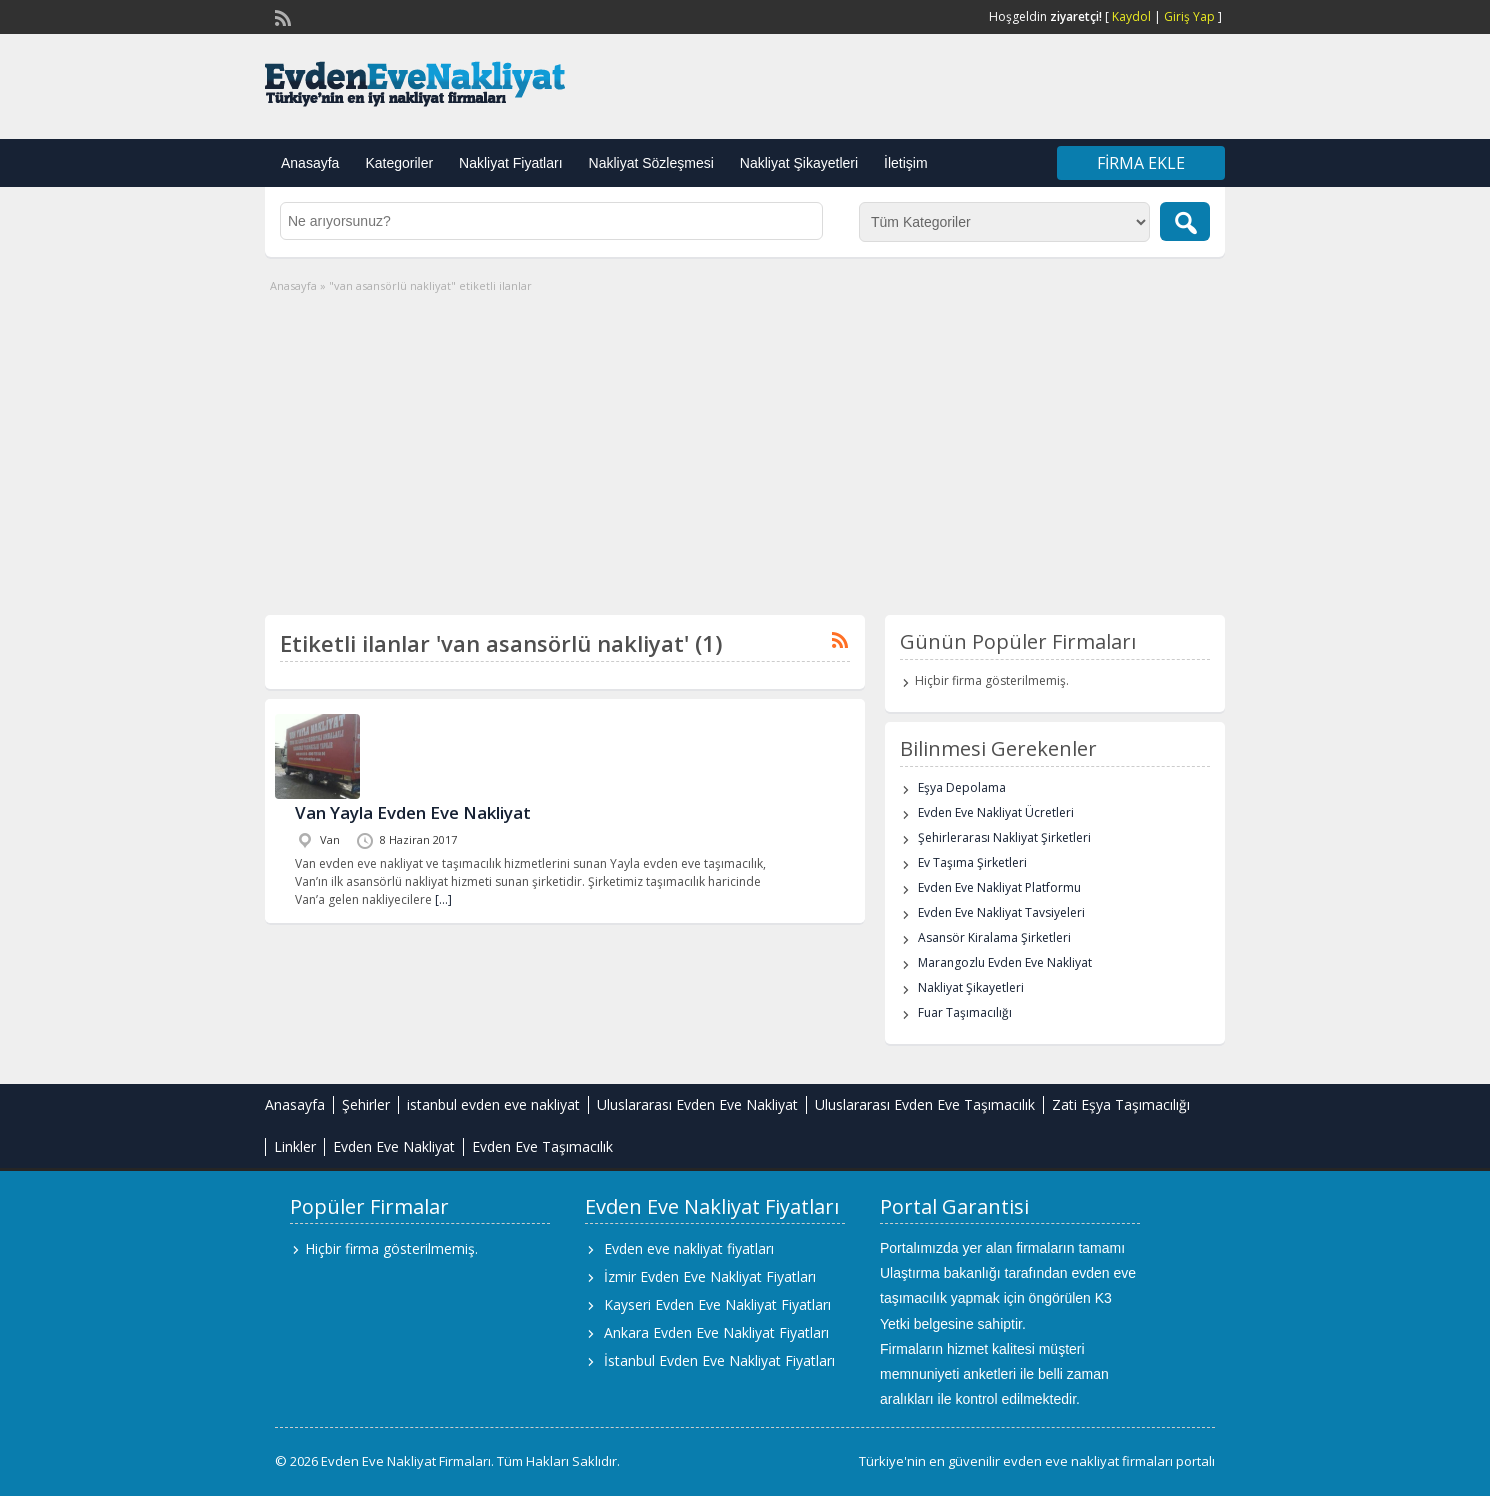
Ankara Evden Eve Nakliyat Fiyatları (716, 1332)
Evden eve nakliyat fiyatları (689, 1248)
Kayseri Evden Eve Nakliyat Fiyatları (717, 1304)
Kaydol (1131, 16)
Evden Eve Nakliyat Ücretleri (996, 812)
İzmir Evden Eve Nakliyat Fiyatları (710, 1276)
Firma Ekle (1141, 163)
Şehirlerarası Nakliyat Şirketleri (1004, 837)
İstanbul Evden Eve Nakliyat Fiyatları (719, 1360)
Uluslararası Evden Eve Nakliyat (697, 1104)
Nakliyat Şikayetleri (799, 163)
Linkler (295, 1146)
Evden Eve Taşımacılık (542, 1146)
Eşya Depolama (962, 787)
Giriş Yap (1189, 16)
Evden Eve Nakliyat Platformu (999, 887)
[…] (443, 899)
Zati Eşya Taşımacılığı (1121, 1104)
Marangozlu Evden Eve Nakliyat (1005, 962)
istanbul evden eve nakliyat (493, 1104)
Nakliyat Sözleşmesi (651, 163)
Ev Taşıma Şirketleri (972, 862)
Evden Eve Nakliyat (394, 1146)
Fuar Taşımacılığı (965, 1012)
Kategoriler (399, 163)
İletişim (906, 163)
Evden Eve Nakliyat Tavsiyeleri (1001, 912)
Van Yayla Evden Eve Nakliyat (413, 812)
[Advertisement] (745, 445)
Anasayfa (310, 163)
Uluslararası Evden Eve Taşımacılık (925, 1104)
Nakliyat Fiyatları (510, 163)
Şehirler (366, 1104)
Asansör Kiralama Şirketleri (994, 937)
